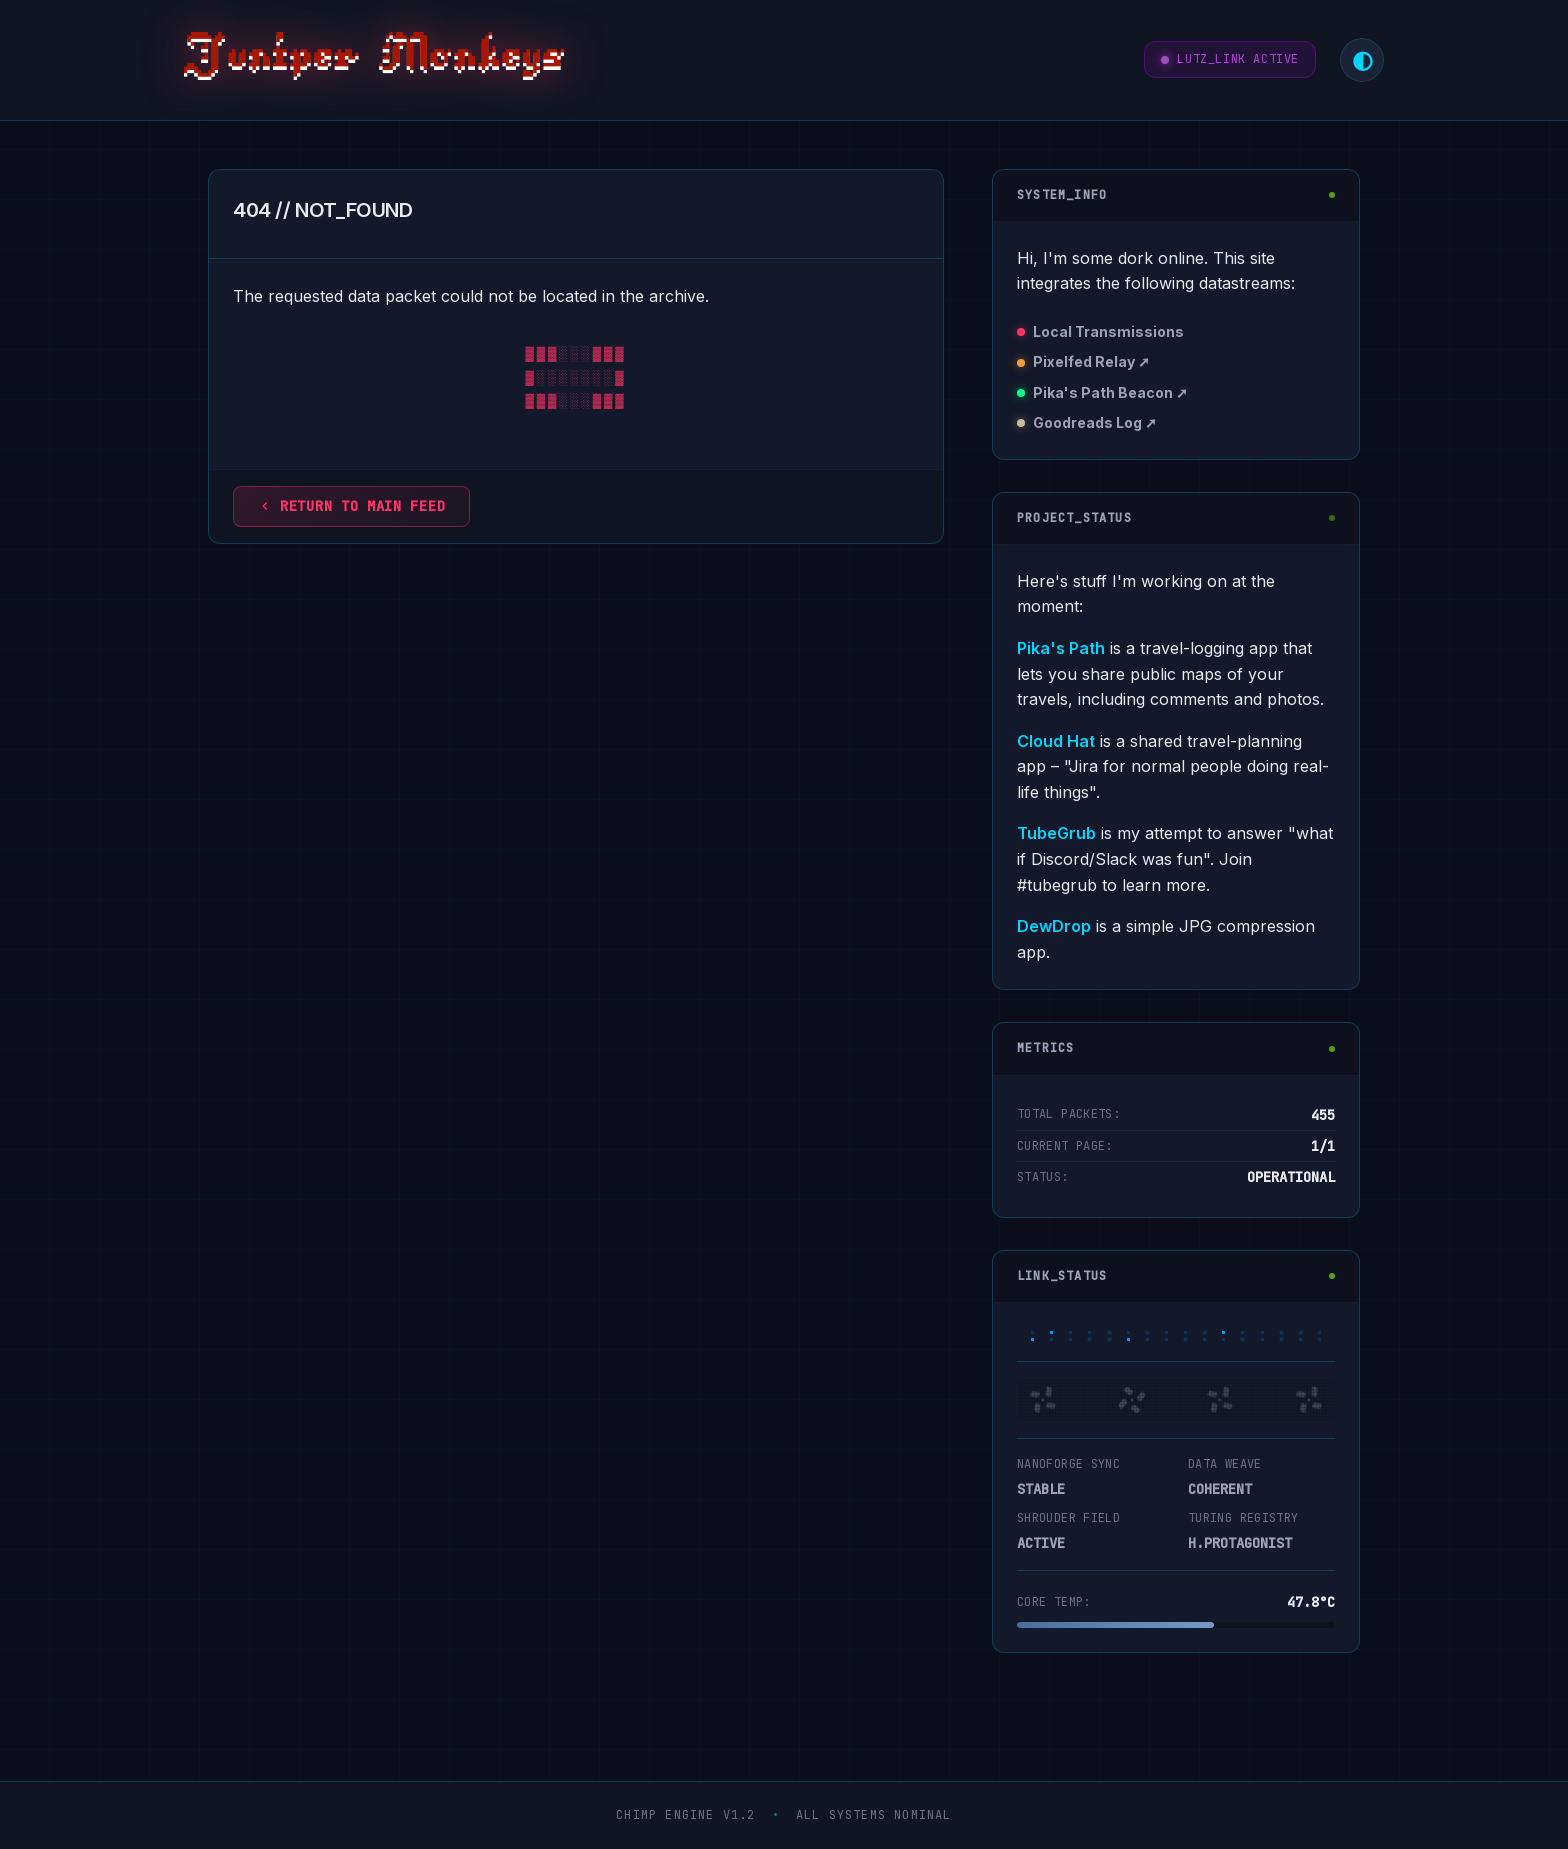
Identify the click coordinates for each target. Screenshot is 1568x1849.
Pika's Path (1061, 648)
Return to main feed (351, 506)
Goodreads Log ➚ (1095, 422)
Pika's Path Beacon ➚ (1110, 392)
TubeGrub (1056, 833)
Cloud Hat (1056, 741)
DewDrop (1054, 926)
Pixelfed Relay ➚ (1091, 361)
